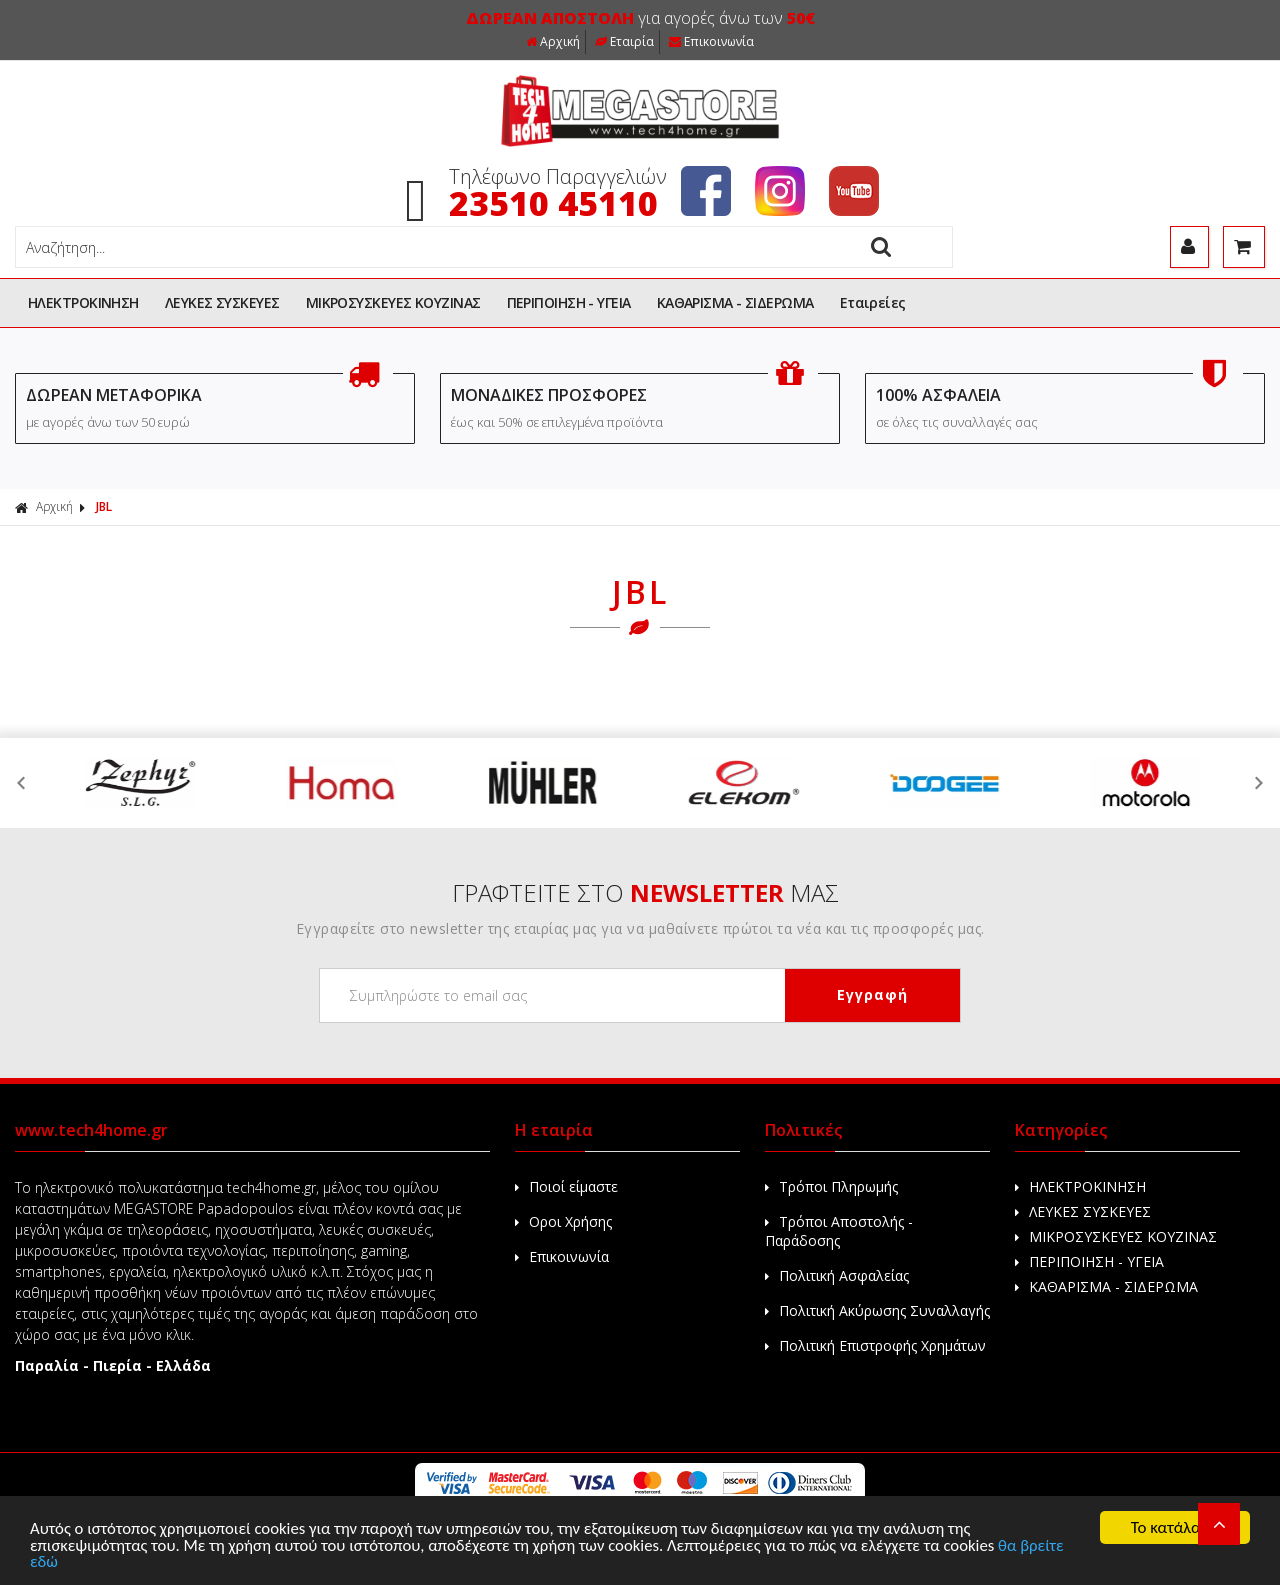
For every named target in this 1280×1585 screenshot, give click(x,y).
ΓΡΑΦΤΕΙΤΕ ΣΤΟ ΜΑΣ (645, 892)
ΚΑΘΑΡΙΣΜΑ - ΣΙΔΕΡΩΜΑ (735, 302)
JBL (104, 506)
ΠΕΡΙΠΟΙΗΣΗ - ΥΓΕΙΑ (569, 302)
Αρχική (553, 41)
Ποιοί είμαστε (566, 1186)
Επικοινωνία (711, 41)
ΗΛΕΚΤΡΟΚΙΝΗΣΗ (83, 302)
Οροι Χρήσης (563, 1221)
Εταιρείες (873, 302)
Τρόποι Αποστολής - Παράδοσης (839, 1231)
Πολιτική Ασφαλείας (837, 1275)
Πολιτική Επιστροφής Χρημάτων (875, 1345)
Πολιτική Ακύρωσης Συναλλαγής (877, 1310)
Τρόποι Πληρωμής (831, 1186)
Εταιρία (624, 41)
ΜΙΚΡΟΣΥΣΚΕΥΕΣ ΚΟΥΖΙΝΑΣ (393, 302)
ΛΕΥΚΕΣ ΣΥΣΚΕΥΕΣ (222, 302)
